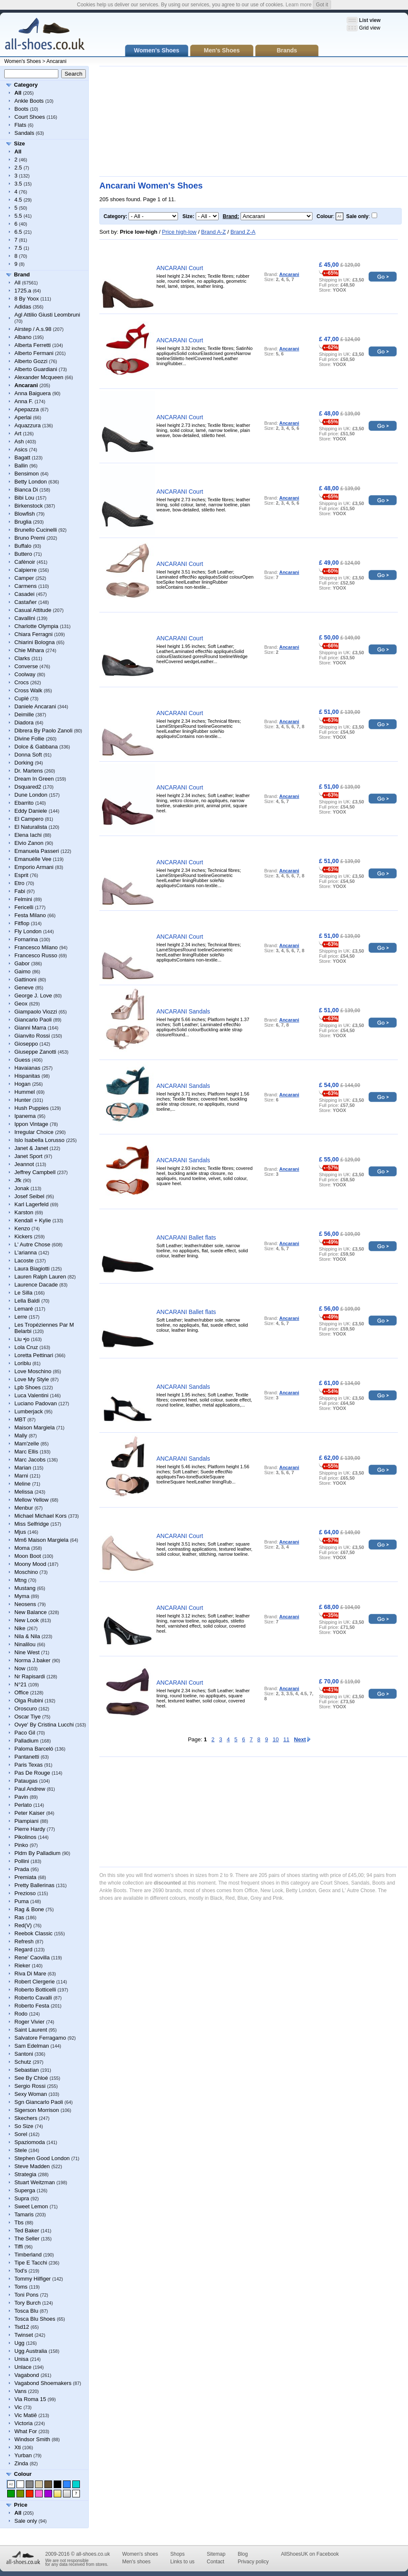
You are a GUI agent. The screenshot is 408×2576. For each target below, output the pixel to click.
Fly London (27, 931)
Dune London (30, 795)
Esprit (21, 875)
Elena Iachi (27, 835)
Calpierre (25, 570)
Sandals (24, 133)
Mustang (25, 1588)
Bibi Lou (24, 497)
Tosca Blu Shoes (34, 2319)
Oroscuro (25, 1708)
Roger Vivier (29, 2022)
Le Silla (23, 1292)
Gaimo (22, 971)
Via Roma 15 (30, 2399)
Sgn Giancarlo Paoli (38, 2102)
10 (276, 1739)
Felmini (23, 899)
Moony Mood (30, 1564)
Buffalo (22, 546)
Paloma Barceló (33, 1749)
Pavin (21, 1797)
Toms (20, 2287)
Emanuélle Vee (32, 859)
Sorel (20, 2134)
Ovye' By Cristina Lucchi (44, 1724)
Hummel (24, 1092)
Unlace (22, 2367)
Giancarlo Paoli (33, 1019)
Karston (23, 1212)
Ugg (19, 2343)
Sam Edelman (31, 2046)
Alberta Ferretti (32, 345)
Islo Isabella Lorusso (39, 1140)
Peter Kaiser (29, 1813)
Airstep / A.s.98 (32, 329)
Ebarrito (24, 803)
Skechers (25, 2118)
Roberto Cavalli (33, 1997)
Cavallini (24, 618)
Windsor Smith (32, 2439)
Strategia (25, 2174)
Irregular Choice (34, 1132)
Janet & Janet (31, 1148)
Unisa (21, 2359)
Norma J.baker (32, 1660)
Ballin (21, 465)
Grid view (369, 28)
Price (20, 2505)
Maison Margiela (34, 1427)
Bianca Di (26, 489)
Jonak (21, 1188)
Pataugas (26, 1781)
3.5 (18, 183)
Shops (177, 2554)
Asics (20, 449)
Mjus (20, 1532)
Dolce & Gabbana (36, 746)
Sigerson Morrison (36, 2110)
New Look (26, 1620)
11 (286, 1739)
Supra (21, 2198)
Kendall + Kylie (32, 1220)
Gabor (22, 963)
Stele (20, 2150)
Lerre (20, 1317)
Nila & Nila (27, 1636)
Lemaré (23, 1309)
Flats (20, 125)
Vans (20, 2391)
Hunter (22, 1100)
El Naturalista (30, 827)
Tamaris (24, 2214)
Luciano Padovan (35, 1403)
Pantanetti (26, 1757)
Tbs (19, 2222)
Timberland (28, 2254)
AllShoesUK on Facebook (310, 2554)
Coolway (25, 674)
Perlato (23, 1805)
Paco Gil (24, 1732)
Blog (243, 2554)
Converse (26, 666)
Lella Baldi (27, 1301)
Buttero (23, 554)
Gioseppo (26, 1044)
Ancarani (56, 61)
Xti (17, 2447)
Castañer (25, 602)
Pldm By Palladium (37, 1853)
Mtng (20, 1580)
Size (19, 143)
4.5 (18, 200)
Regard (23, 1949)
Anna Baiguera (32, 393)
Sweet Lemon (31, 2206)
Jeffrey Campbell (34, 1172)
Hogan (22, 1084)
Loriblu (22, 1363)
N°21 (20, 1684)
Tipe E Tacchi (30, 2262)
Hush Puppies (31, 1108)
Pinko (21, 1845)
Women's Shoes (22, 61)
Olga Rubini (28, 1700)
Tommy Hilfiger (32, 2279)
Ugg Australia (30, 2351)
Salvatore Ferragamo (40, 2038)
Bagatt (22, 457)
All (17, 282)
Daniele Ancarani (35, 706)
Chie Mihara (29, 650)
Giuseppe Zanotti (35, 1052)
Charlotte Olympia (36, 626)
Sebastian (26, 2070)
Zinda (21, 2463)
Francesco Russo (35, 955)
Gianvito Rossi (32, 1036)
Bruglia (22, 522)
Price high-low (179, 232)
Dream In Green (34, 779)
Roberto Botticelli (35, 1989)
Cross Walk (28, 690)
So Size (23, 2126)
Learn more (299, 5)
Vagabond (26, 2375)
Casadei (24, 594)
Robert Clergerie (34, 1981)
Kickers (23, 1236)
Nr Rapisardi (29, 1676)
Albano (22, 337)
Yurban (23, 2455)
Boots (21, 109)
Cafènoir (24, 562)
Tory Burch (27, 2303)
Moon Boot (27, 1556)
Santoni (23, 2054)
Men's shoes (136, 2562)
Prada (21, 1869)
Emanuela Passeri (36, 851)
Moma (22, 1548)
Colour (23, 2474)
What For (25, 2431)
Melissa (23, 1492)
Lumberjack (28, 1411)
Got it (322, 5)
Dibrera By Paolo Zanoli (43, 730)
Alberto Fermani (33, 353)
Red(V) (23, 1925)
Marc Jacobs (30, 1459)
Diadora (24, 722)
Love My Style (31, 1379)
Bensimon (26, 473)
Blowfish (24, 514)
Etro (19, 883)
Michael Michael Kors (40, 1516)
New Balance (30, 1612)
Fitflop (21, 923)
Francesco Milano (36, 947)
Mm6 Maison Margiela (41, 1540)
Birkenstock (28, 506)
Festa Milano (30, 915)
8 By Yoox (26, 298)
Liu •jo (22, 1339)
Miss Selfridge (31, 1524)
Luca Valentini (31, 1395)
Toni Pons (26, 2295)
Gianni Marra (30, 1027)
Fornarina (26, 939)
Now (19, 1668)
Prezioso (25, 1893)
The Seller (26, 2238)
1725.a (22, 290)
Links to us (182, 2562)
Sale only (25, 2521)
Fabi (19, 891)
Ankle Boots (29, 101)
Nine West (27, 1652)
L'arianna (25, 1252)
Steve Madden (32, 2166)
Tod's (20, 2270)
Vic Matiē (25, 2415)
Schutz (22, 2062)
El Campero (29, 819)
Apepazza (26, 409)
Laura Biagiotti (31, 1268)
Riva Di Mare (30, 1973)
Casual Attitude (32, 610)
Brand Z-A (242, 232)
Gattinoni (25, 979)
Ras (19, 1917)
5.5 (18, 216)
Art (18, 433)
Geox (20, 1003)
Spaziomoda (29, 2142)
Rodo (20, 2014)
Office (21, 1692)
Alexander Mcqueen (38, 377)
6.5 (18, 232)
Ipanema (25, 1116)
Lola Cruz (26, 1347)
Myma (21, 1596)
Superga (24, 2190)
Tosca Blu (26, 2311)
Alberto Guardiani (35, 369)
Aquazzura (27, 425)
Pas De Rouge (32, 1773)
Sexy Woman (30, 2094)
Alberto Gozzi (30, 361)
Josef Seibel (29, 1196)
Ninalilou (25, 1644)
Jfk (18, 1180)
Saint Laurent (30, 2030)
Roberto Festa (31, 2005)
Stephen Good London (42, 2158)
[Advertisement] (168, 121)
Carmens (25, 586)
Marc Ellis (26, 1451)
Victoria (23, 2423)
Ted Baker (26, 2230)
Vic (18, 2407)
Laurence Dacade (36, 1284)
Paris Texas (28, 1765)
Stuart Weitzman (34, 2182)
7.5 (18, 248)
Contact (215, 2562)
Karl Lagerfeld (31, 1204)
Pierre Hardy (29, 1829)
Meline (22, 1484)
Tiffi (18, 2246)
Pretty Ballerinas (34, 1885)
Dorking (23, 762)
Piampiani (26, 1821)
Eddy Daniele (30, 811)
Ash (19, 441)
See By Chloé (31, 2078)
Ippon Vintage (31, 1124)
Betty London (30, 481)
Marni (21, 1475)
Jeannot (24, 1164)
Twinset (23, 2335)
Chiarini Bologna (34, 642)
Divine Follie (29, 738)
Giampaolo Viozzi (35, 1011)
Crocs (21, 682)
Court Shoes (29, 117)
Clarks (22, 658)
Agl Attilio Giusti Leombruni (47, 314)
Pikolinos (25, 1837)
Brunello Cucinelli (35, 530)
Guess (22, 1060)
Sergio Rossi (30, 2086)
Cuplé (21, 698)
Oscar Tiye (27, 1716)
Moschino (26, 1572)
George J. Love (33, 995)
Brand (22, 274)
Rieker (22, 1965)
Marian (22, 1467)
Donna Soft (28, 754)
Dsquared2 (27, 787)
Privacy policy (253, 2562)
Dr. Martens (28, 771)
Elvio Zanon (29, 843)
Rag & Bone (29, 1909)
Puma (21, 1901)
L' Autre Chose (32, 1244)
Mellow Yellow (31, 1500)
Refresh (24, 1941)
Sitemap (216, 2554)
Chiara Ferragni (33, 634)
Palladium (26, 1740)
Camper (24, 578)
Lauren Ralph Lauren (40, 1276)
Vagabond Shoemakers (42, 2383)
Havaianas (27, 1068)
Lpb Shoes (27, 1387)
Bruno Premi (29, 538)
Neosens (25, 1604)
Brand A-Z (213, 232)
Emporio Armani (33, 867)
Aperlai (22, 417)
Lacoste (24, 1260)
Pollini (21, 1861)
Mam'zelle (26, 1443)
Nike (19, 1628)
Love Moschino (32, 1371)
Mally (20, 1435)
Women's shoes (140, 2554)
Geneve (24, 987)
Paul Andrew (29, 1789)
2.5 (18, 167)
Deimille (24, 714)
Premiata (25, 1877)
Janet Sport (28, 1156)
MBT (20, 1419)
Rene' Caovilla (31, 1957)
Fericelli (23, 907)
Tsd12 (21, 2327)
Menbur (23, 1508)
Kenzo (22, 1228)
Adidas (22, 306)
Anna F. (23, 401)
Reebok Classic (33, 1933)
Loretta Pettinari (33, 1355)
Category (26, 85)
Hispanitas (27, 1076)
